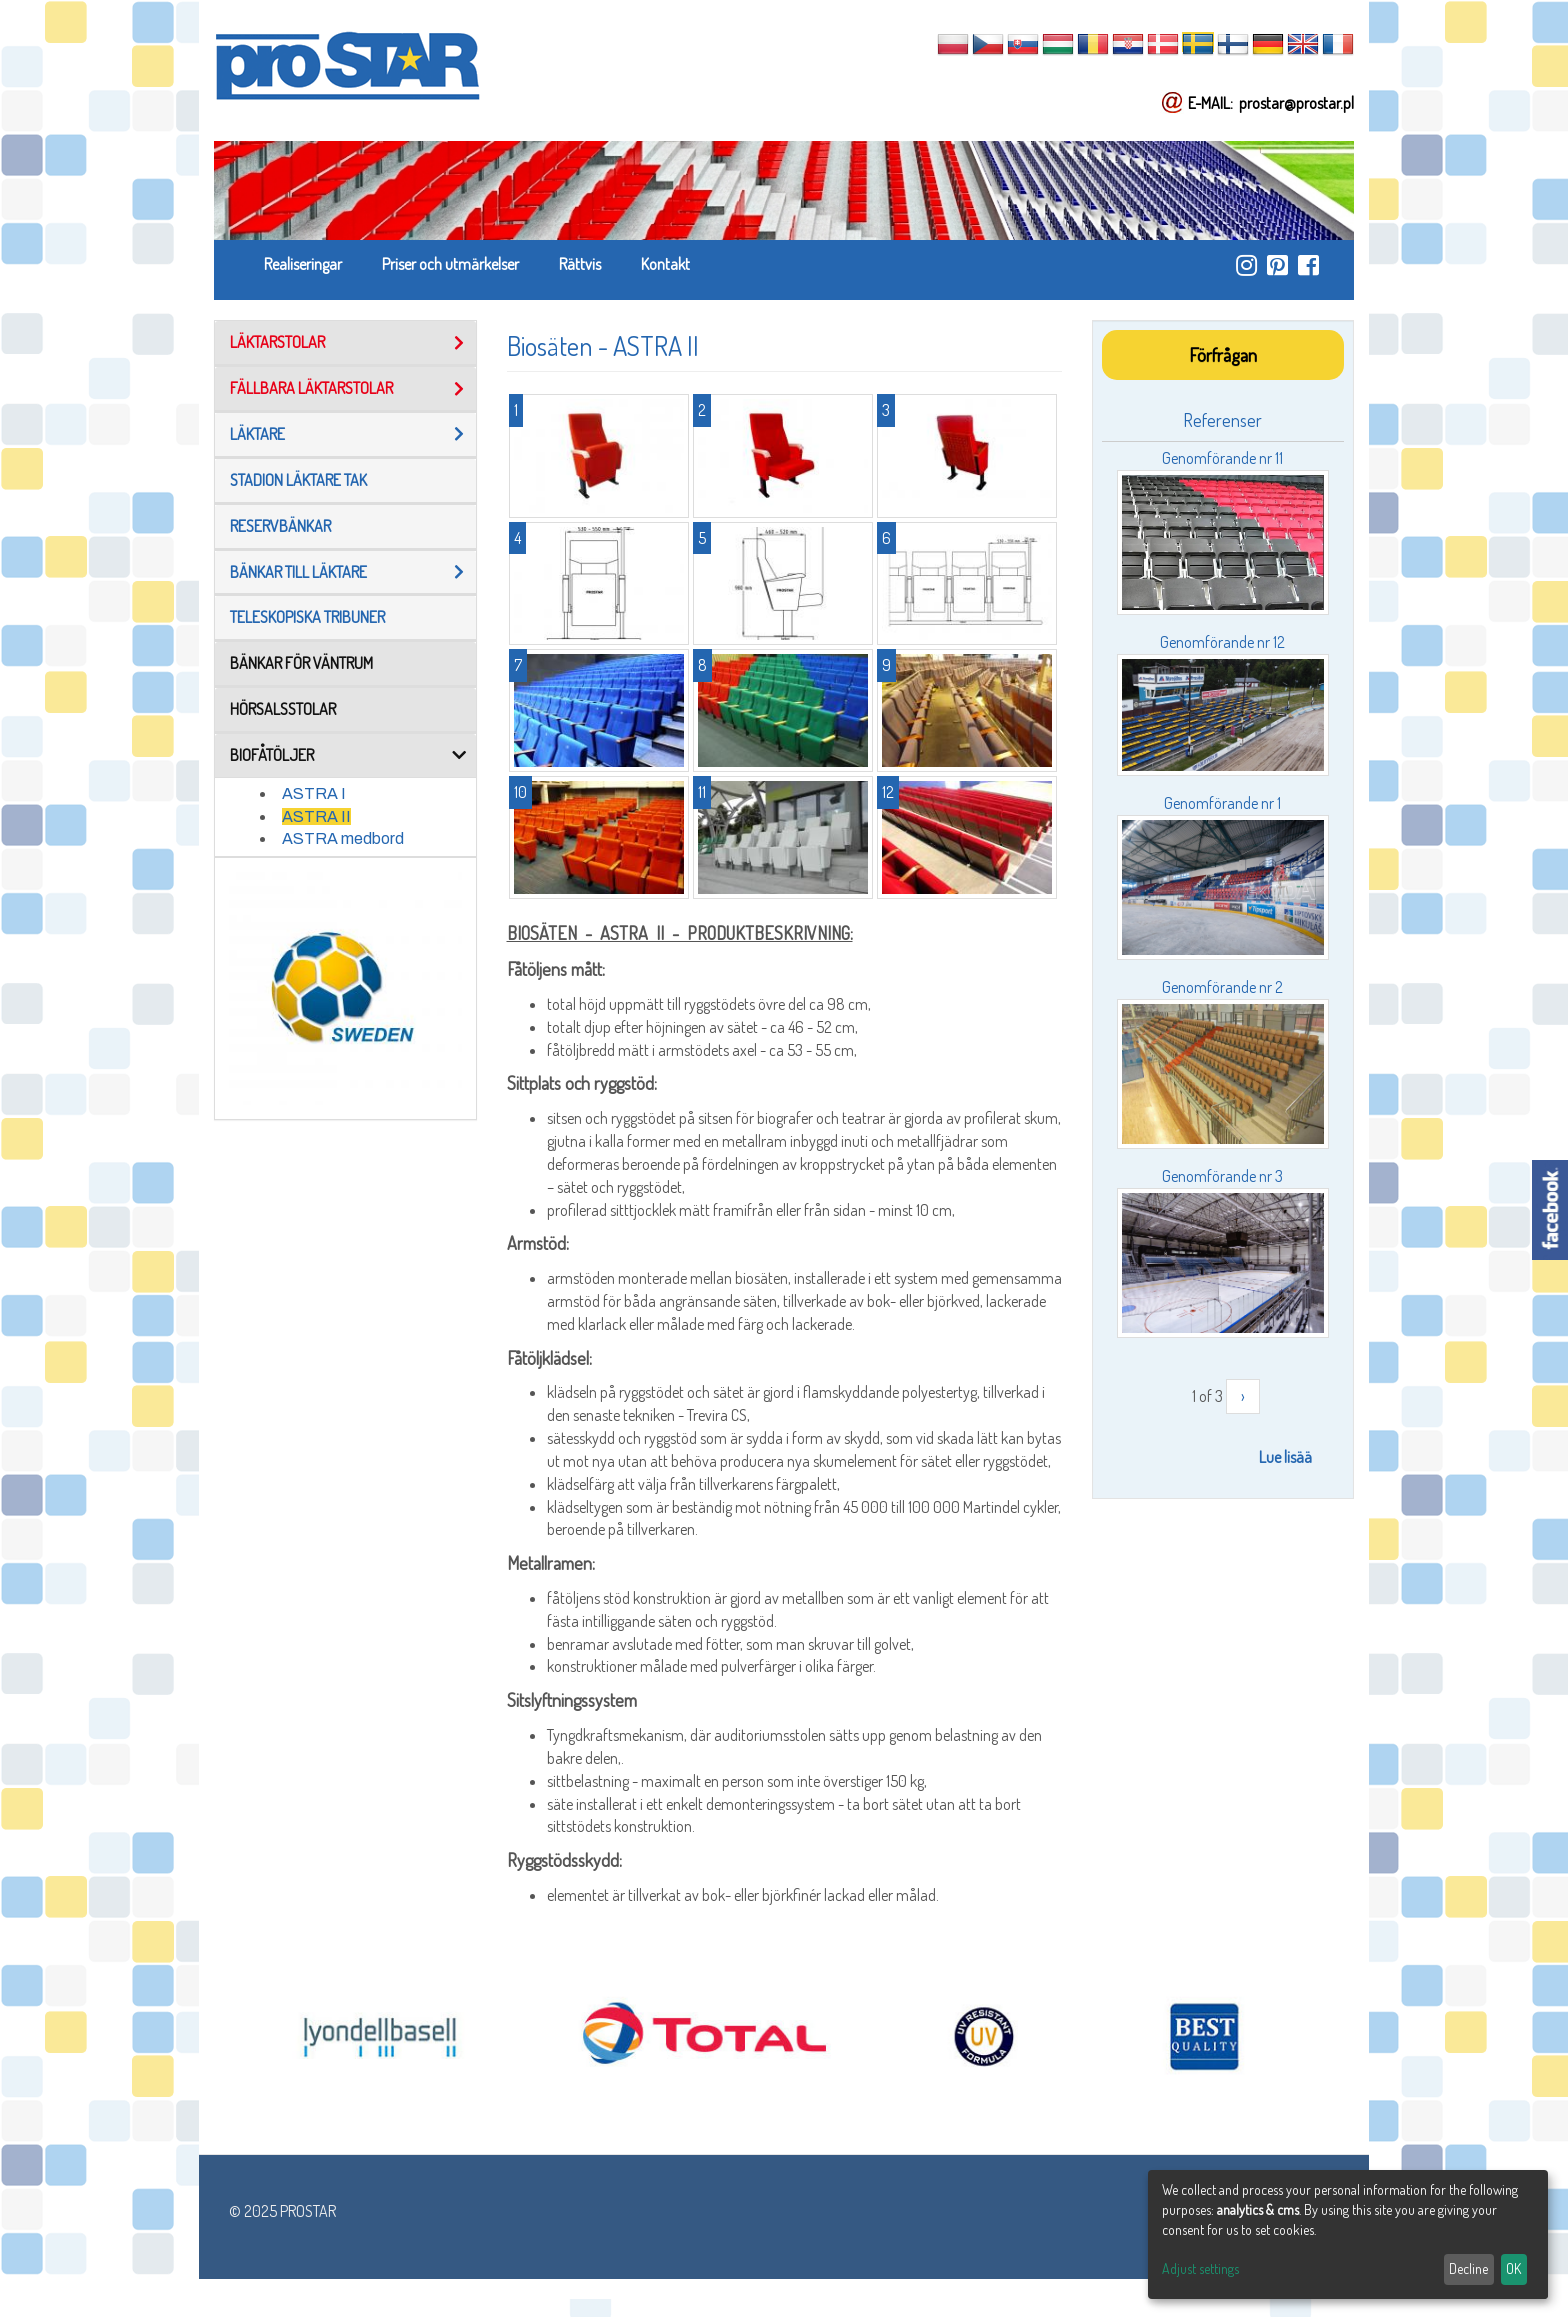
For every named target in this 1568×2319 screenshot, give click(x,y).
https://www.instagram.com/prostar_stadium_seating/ (1246, 265)
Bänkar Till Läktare (298, 572)
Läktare (257, 434)
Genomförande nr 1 (1222, 803)
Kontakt (665, 264)
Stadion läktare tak (298, 480)
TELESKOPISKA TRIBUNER (307, 617)
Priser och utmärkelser (450, 264)
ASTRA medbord (343, 838)
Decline (1468, 2268)
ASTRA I (314, 793)
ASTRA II (316, 816)
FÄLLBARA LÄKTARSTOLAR (311, 388)
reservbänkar (280, 526)
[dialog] (1348, 2234)
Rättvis (580, 264)
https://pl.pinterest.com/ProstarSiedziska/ (1277, 265)
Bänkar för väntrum (301, 663)
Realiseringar (303, 264)
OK (1513, 2268)
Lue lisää (1285, 1457)
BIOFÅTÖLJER (272, 755)
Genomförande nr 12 (1222, 642)
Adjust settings (1200, 2268)
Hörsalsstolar (283, 709)
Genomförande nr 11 (1222, 458)
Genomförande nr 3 (1222, 1176)
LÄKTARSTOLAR (277, 342)
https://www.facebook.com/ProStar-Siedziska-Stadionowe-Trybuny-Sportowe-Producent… (1308, 265)
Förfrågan (1223, 354)
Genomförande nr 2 (1222, 987)
